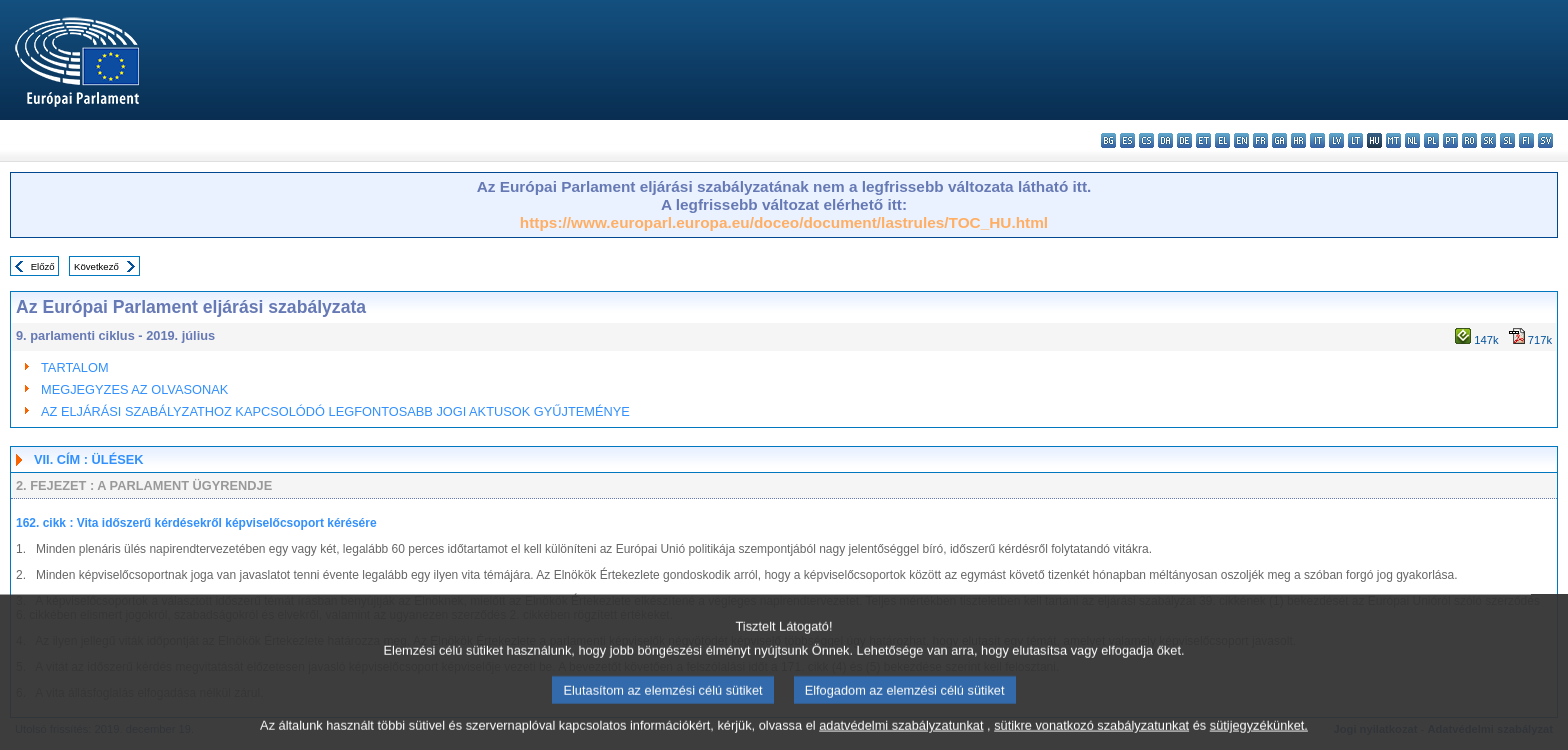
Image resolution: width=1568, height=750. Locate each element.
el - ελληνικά (1222, 140)
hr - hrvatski (1298, 140)
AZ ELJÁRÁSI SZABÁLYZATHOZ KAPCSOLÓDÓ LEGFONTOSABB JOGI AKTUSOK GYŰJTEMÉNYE (335, 411)
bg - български (1108, 140)
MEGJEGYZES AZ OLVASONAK (134, 389)
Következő (96, 266)
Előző (43, 266)
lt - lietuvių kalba (1355, 140)
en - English (1241, 140)
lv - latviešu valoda (1336, 140)
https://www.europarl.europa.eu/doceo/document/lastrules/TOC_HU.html (784, 222)
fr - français (1260, 140)
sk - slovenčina (1488, 140)
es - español (1127, 140)
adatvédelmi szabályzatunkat (901, 735)
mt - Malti (1393, 140)
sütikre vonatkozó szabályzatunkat (1091, 735)
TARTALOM (75, 367)
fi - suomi (1526, 140)
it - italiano (1317, 140)
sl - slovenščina (1507, 140)
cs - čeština (1146, 140)
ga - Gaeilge (1279, 140)
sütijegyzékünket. (1259, 735)
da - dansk (1165, 140)
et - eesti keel (1203, 140)
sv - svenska (1545, 140)
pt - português (1450, 140)
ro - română (1469, 140)
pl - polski (1431, 140)
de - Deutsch (1184, 140)
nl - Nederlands (1412, 140)
